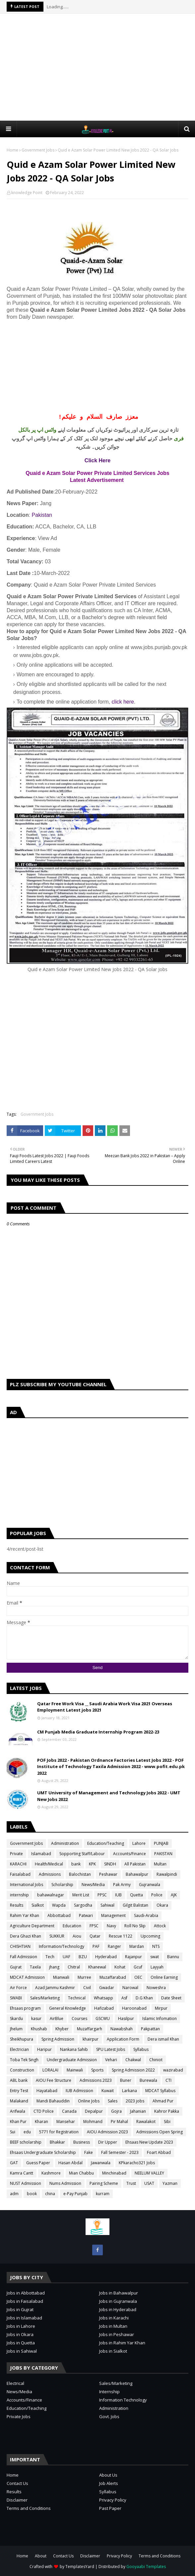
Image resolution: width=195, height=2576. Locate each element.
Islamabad (41, 1853)
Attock (160, 1926)
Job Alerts (108, 2483)
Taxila (35, 1967)
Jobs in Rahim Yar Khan (122, 2343)
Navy (111, 1926)
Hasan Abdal (70, 2163)
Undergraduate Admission (72, 2060)
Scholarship (62, 1884)
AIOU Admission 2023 (107, 2132)
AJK (174, 1895)
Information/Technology (61, 1946)
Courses (79, 2018)
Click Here (97, 460)
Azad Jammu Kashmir (55, 1987)
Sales (112, 2101)
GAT (14, 2163)
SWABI (16, 1998)
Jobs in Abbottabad (26, 2293)
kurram (102, 2193)
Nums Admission (65, 2183)
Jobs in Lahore (21, 2326)
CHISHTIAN (20, 1946)
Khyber (62, 2029)
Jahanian (138, 2111)
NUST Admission (25, 2183)
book (32, 2193)
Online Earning (164, 1977)
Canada (69, 2111)
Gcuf (138, 1967)
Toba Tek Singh (24, 2060)
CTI (168, 2080)
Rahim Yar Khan (24, 1915)
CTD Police (43, 2111)
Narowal (130, 1987)
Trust (131, 2183)
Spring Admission (57, 2039)
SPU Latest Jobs (110, 2049)
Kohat (119, 1967)
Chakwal (133, 2060)
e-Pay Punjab (75, 2193)
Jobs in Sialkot (113, 2351)
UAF (66, 1957)
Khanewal (97, 1967)
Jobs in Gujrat (20, 2309)
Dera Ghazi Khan (25, 1936)
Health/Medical (49, 1864)
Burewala (148, 2080)
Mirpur (161, 2008)
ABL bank (19, 2080)
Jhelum (16, 2029)
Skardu (16, 2018)
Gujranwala (149, 1884)
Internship (109, 2392)
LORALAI (50, 2070)
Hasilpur (126, 2018)
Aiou (77, 1936)
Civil (87, 1987)
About (40, 2556)
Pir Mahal (119, 2121)
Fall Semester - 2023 (120, 2152)
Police (156, 1895)
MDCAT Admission (27, 1977)
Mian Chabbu (81, 2173)
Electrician (19, 2049)
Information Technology (123, 2400)
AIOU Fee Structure (53, 2080)
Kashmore (51, 2173)
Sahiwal (107, 1905)
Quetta (136, 1895)
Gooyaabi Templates (146, 2566)
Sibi (167, 2121)
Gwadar (106, 1987)
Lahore (139, 1843)
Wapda (59, 1905)
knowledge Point (26, 192)
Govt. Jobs (109, 2416)
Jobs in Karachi (114, 2318)
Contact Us (17, 2483)
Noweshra (156, 1987)
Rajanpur (133, 1957)
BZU (83, 1957)
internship (19, 1895)
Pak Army (122, 1884)
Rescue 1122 (120, 1936)
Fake (88, 2152)
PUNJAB (161, 1843)
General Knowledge (67, 2008)
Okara (162, 1905)
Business (81, 2142)
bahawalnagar (50, 1895)
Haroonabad (134, 2008)
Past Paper (110, 2508)
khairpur (90, 2039)
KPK (92, 1864)
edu (27, 2132)
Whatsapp (103, 1998)
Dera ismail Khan (163, 2039)
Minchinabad (114, 2173)
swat (154, 1957)
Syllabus (141, 2049)
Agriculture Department (32, 1926)
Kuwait (107, 2090)
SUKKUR (56, 1936)
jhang (54, 1967)
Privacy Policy (112, 2500)
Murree (84, 1977)
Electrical (15, 2383)
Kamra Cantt (21, 2173)
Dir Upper (107, 2142)
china (50, 2193)
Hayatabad (46, 2090)
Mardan (136, 1946)
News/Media (93, 1884)
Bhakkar (57, 2142)
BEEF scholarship (25, 2142)
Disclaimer (17, 2500)
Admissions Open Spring (159, 2132)
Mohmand (92, 2121)
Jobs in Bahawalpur (118, 2293)
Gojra (116, 2111)
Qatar (95, 1936)
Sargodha (83, 1905)
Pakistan (42, 515)
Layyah (157, 1967)
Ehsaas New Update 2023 (149, 2142)
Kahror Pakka (166, 2111)
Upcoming (150, 1936)
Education (72, 1926)
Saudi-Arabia (146, 1915)
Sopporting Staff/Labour (82, 1853)
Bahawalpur (137, 1874)
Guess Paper (38, 2163)
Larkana (129, 2090)
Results (16, 1905)
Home (12, 150)
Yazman (169, 2183)
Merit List (80, 1895)
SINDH (110, 1864)
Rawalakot (146, 2121)
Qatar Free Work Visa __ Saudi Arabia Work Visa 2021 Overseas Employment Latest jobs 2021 (104, 1707)
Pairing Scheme (104, 2183)
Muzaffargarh (89, 2029)
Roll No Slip (135, 1926)
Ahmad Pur (163, 2101)
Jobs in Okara (20, 2334)
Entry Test (19, 2090)
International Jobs (26, 1884)
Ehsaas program (25, 2008)
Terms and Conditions (29, 2508)
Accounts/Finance (129, 1853)
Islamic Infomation (159, 2018)
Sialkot (38, 1905)
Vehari (111, 2060)
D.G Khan (144, 1998)
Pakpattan (150, 2029)
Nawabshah (121, 2029)
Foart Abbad (159, 2152)
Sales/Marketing (45, 1998)
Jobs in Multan (113, 2326)
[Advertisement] (101, 66)
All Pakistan (135, 1864)
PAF (96, 1946)
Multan (160, 1864)
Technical (77, 1998)
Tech (49, 1957)
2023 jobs (135, 2101)
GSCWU (103, 2018)
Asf (124, 1998)
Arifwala (17, 2111)
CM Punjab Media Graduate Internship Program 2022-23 (98, 1732)
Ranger (114, 1946)
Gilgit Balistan (135, 1905)
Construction (22, 2070)
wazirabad (173, 2070)
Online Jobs (88, 2101)
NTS (156, 1946)
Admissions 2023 (96, 2080)
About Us (108, 2475)
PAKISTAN (163, 1853)
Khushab (39, 2029)
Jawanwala (100, 2163)
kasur (36, 2018)
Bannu (173, 1957)
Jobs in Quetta (21, 2343)
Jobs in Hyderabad (117, 2309)
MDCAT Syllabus (160, 2090)
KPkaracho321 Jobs (137, 2163)
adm (14, 2193)
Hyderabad (106, 1957)
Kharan (41, 2121)
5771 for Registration (59, 2132)
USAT (149, 2183)
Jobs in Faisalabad (25, 2301)
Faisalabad (20, 1874)
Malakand (19, 2101)
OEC (138, 1977)
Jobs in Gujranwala (118, 2301)
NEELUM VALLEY (149, 2173)
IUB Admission (79, 2090)
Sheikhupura (21, 2039)
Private (16, 1853)
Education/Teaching (105, 1843)
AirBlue (56, 2018)
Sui (12, 2132)
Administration (65, 1843)
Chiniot (155, 2060)
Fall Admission (23, 1957)
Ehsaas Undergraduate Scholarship (43, 2152)
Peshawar (108, 1874)
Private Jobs (19, 2416)
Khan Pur (18, 2121)
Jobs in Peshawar (116, 2334)
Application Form (123, 2039)
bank (76, 1864)
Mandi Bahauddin (53, 2101)
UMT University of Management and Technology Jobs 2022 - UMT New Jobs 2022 (108, 1796)
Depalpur (94, 2111)
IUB (118, 1895)
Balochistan (80, 1874)
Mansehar (65, 2121)
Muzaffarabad (112, 1977)
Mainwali (75, 2070)
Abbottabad (59, 1915)
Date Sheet (171, 1998)
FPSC (94, 1926)
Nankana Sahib (74, 2049)
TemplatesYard (79, 2566)
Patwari (86, 1915)
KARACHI (18, 1864)
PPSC (102, 1895)
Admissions (50, 1874)
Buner (125, 2080)
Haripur (44, 2049)
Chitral (74, 1967)
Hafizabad (104, 2008)
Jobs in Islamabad (24, 2318)
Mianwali (61, 1977)
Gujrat (16, 1967)
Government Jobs (38, 150)
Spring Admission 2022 (133, 2070)
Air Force (18, 1987)
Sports (97, 2070)
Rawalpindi (167, 1874)
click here (122, 702)
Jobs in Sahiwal (22, 2351)
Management (113, 1915)
